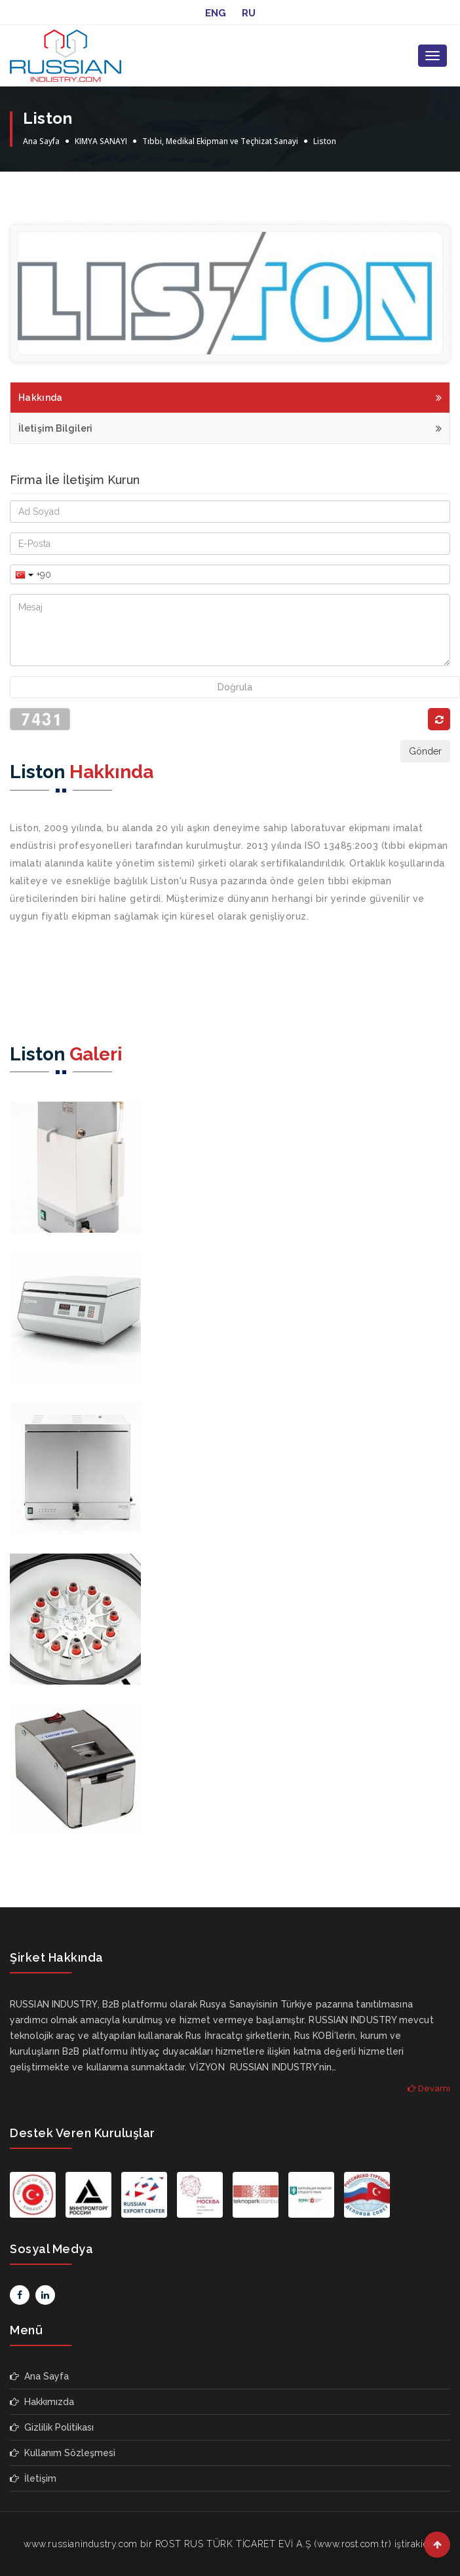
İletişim (33, 2478)
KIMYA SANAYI (101, 141)
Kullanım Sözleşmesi (62, 2453)
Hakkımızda (42, 2402)
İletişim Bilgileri (230, 427)
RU (249, 13)
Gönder (425, 751)
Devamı (429, 2088)
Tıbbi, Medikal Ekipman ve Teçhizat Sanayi (220, 141)
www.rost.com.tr (353, 2544)
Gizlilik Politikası (52, 2427)
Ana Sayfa (41, 141)
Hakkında (230, 396)
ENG (215, 13)
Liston (324, 141)
